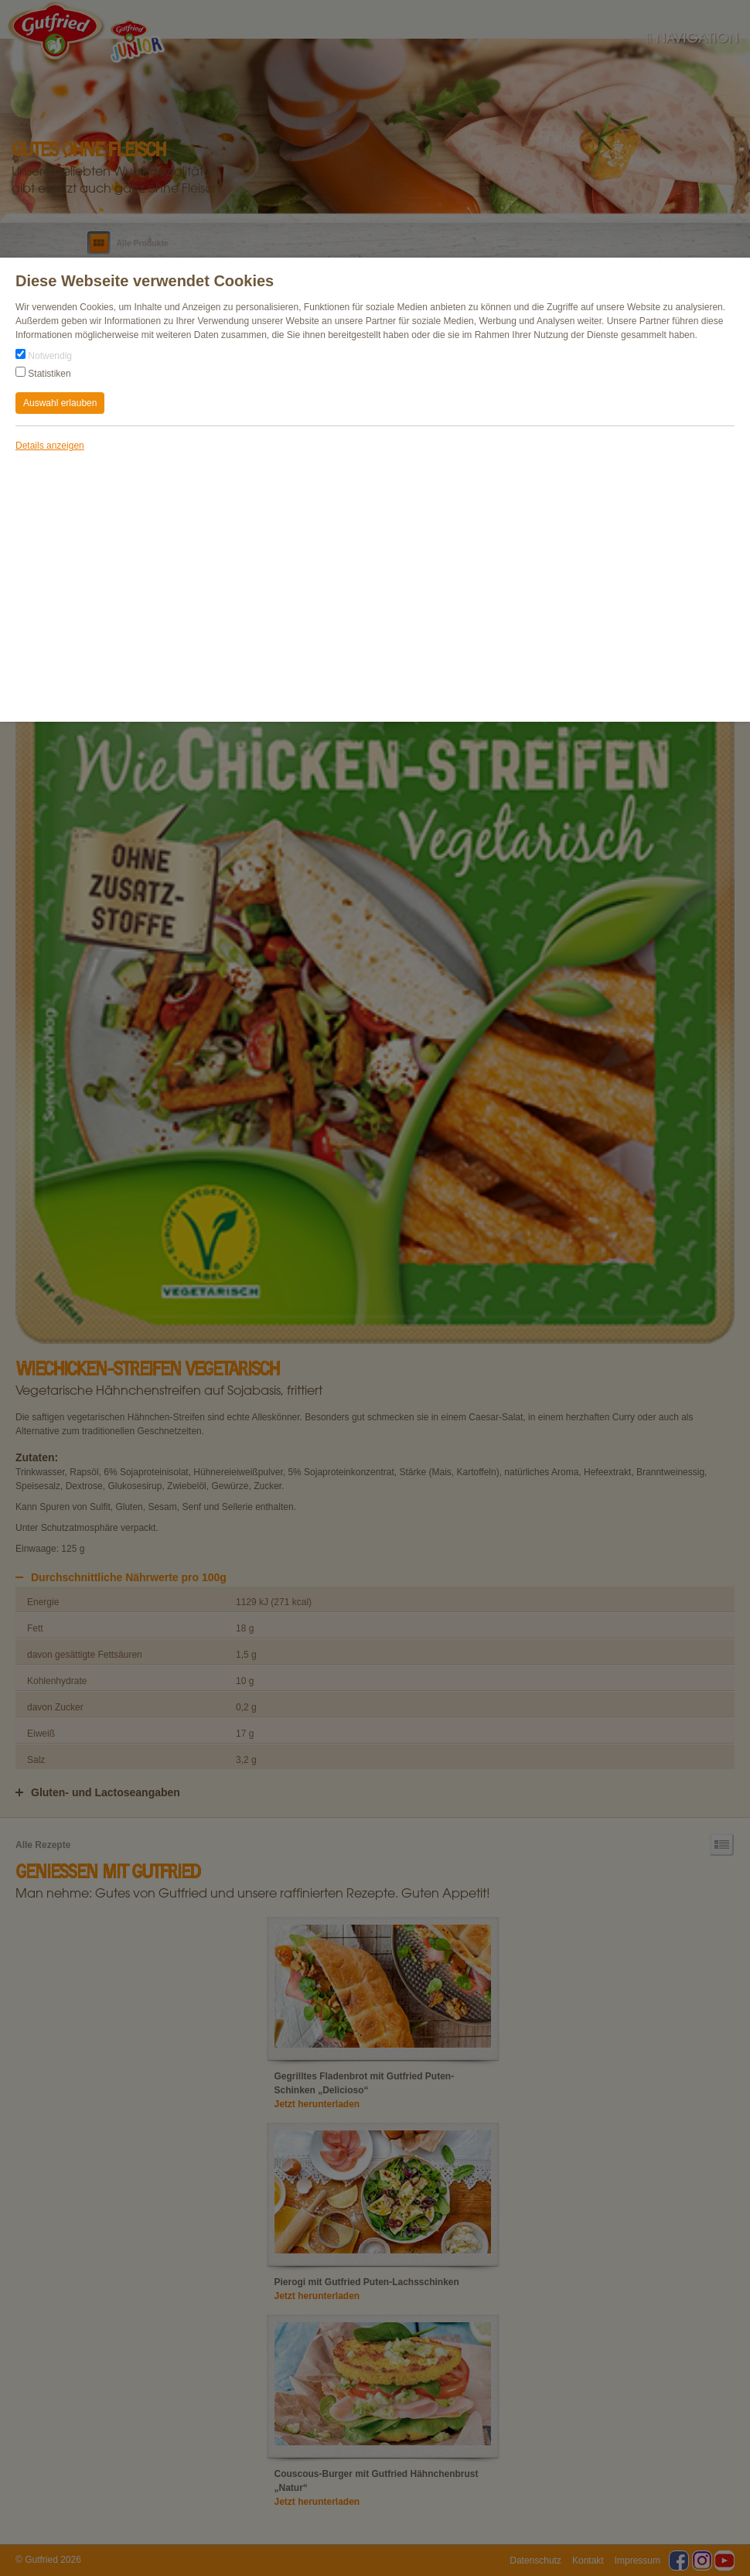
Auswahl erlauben (60, 403)
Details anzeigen (49, 445)
